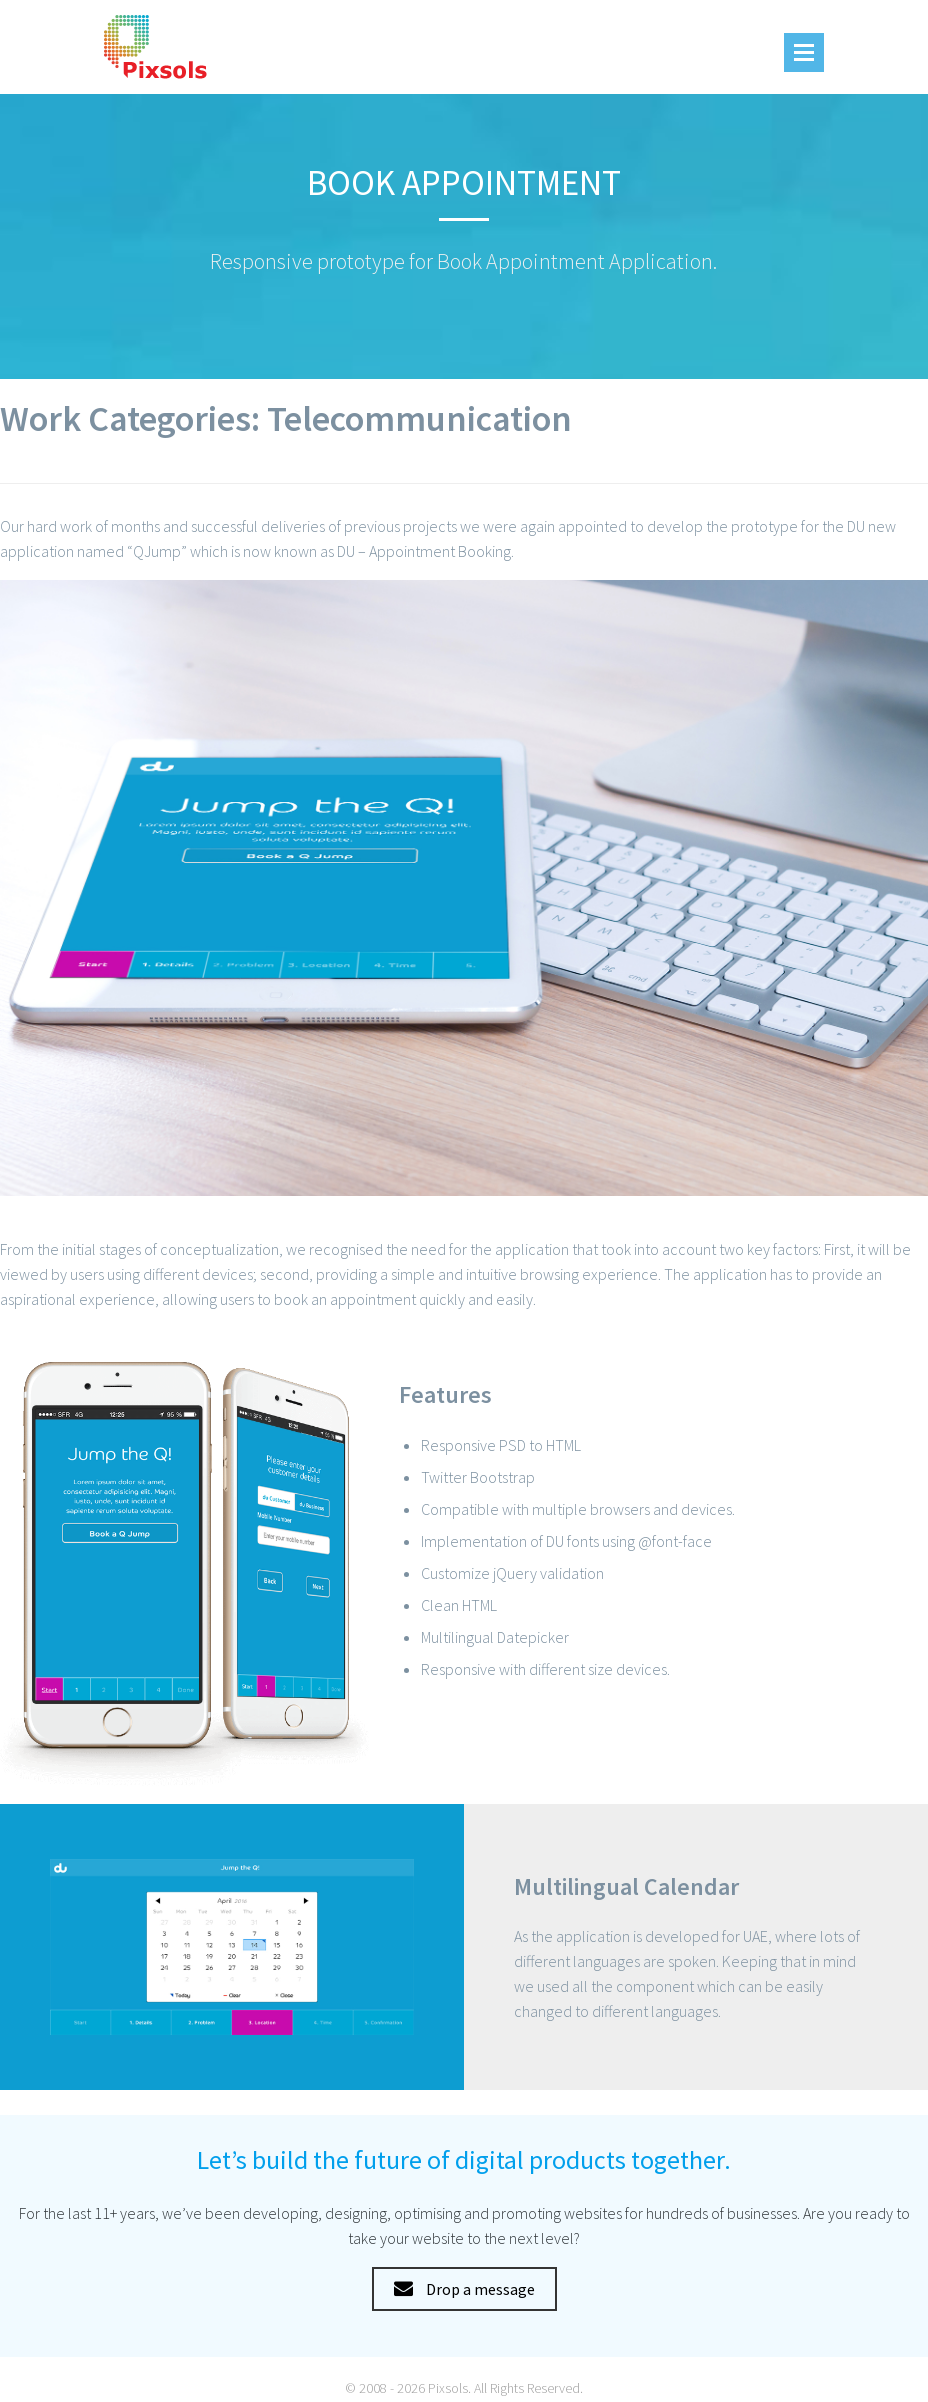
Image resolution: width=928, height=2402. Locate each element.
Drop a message (464, 2289)
